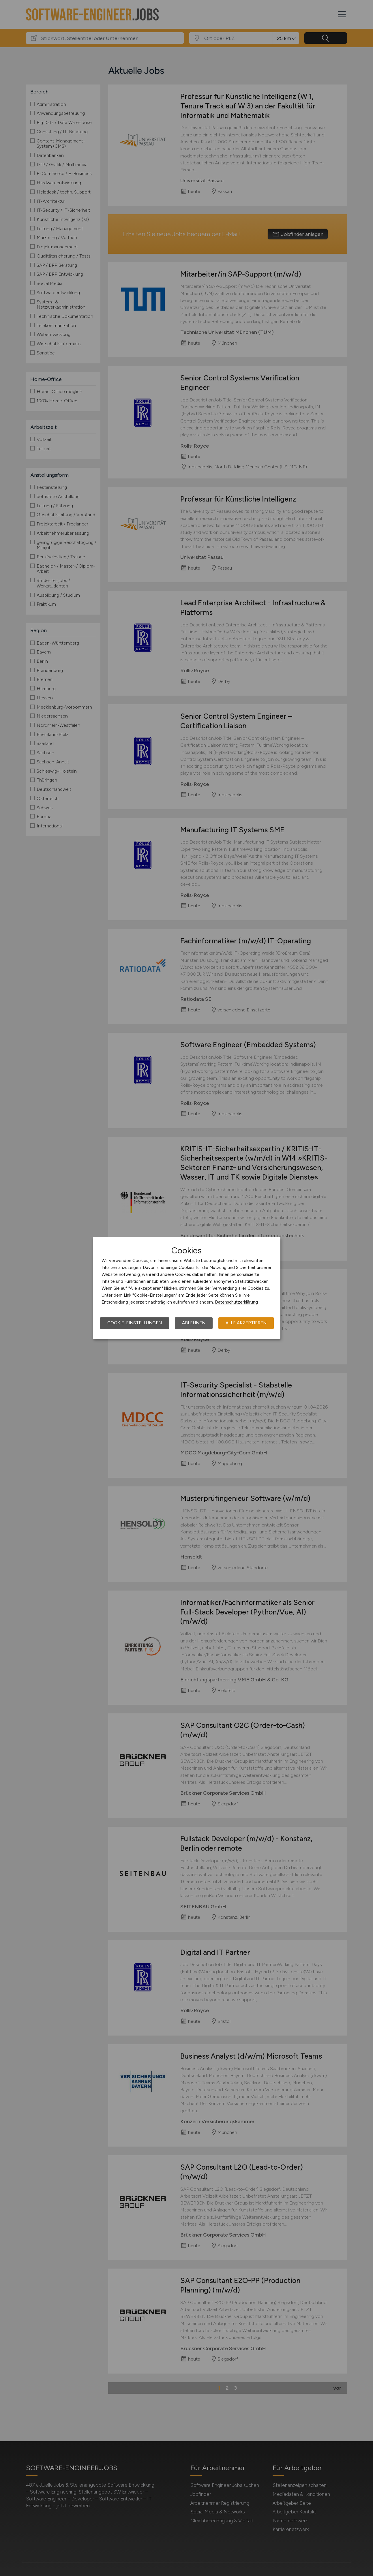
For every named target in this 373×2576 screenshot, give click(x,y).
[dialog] (186, 1288)
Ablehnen (193, 1322)
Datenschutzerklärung (236, 1302)
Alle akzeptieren (246, 1322)
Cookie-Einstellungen (134, 1322)
